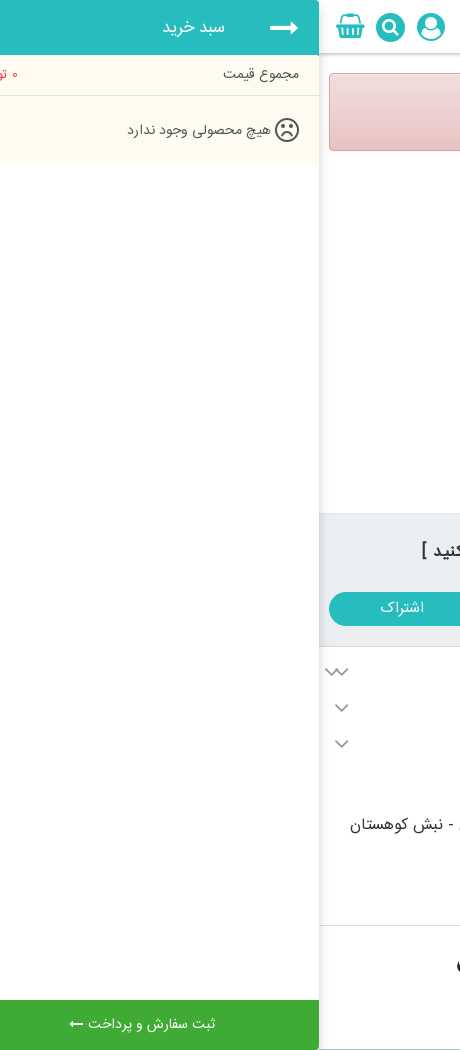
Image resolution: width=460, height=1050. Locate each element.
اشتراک (83, 608)
